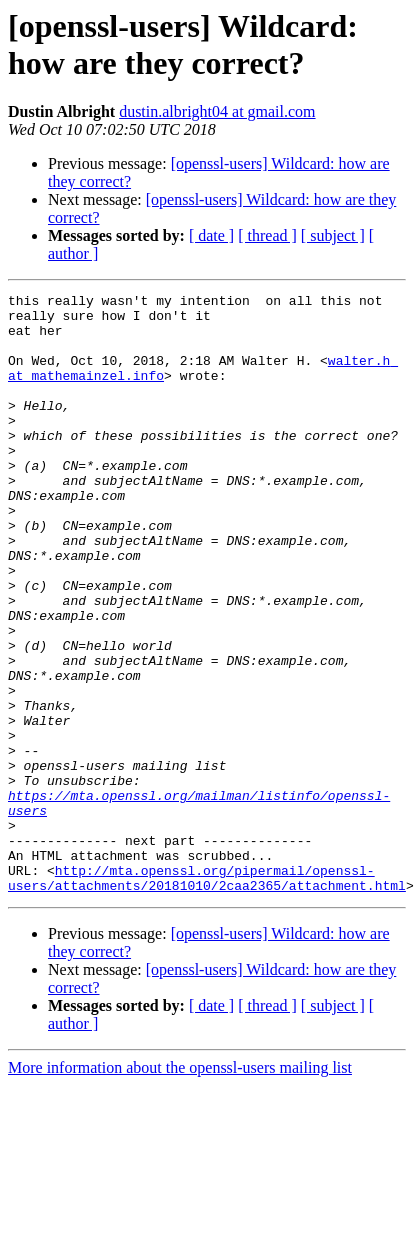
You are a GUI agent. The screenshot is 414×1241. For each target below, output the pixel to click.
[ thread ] (267, 235)
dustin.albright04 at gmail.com (217, 111)
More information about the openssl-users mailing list (180, 1187)
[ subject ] (333, 235)
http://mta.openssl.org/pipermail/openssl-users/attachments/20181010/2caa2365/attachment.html (207, 996)
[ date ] (211, 235)
